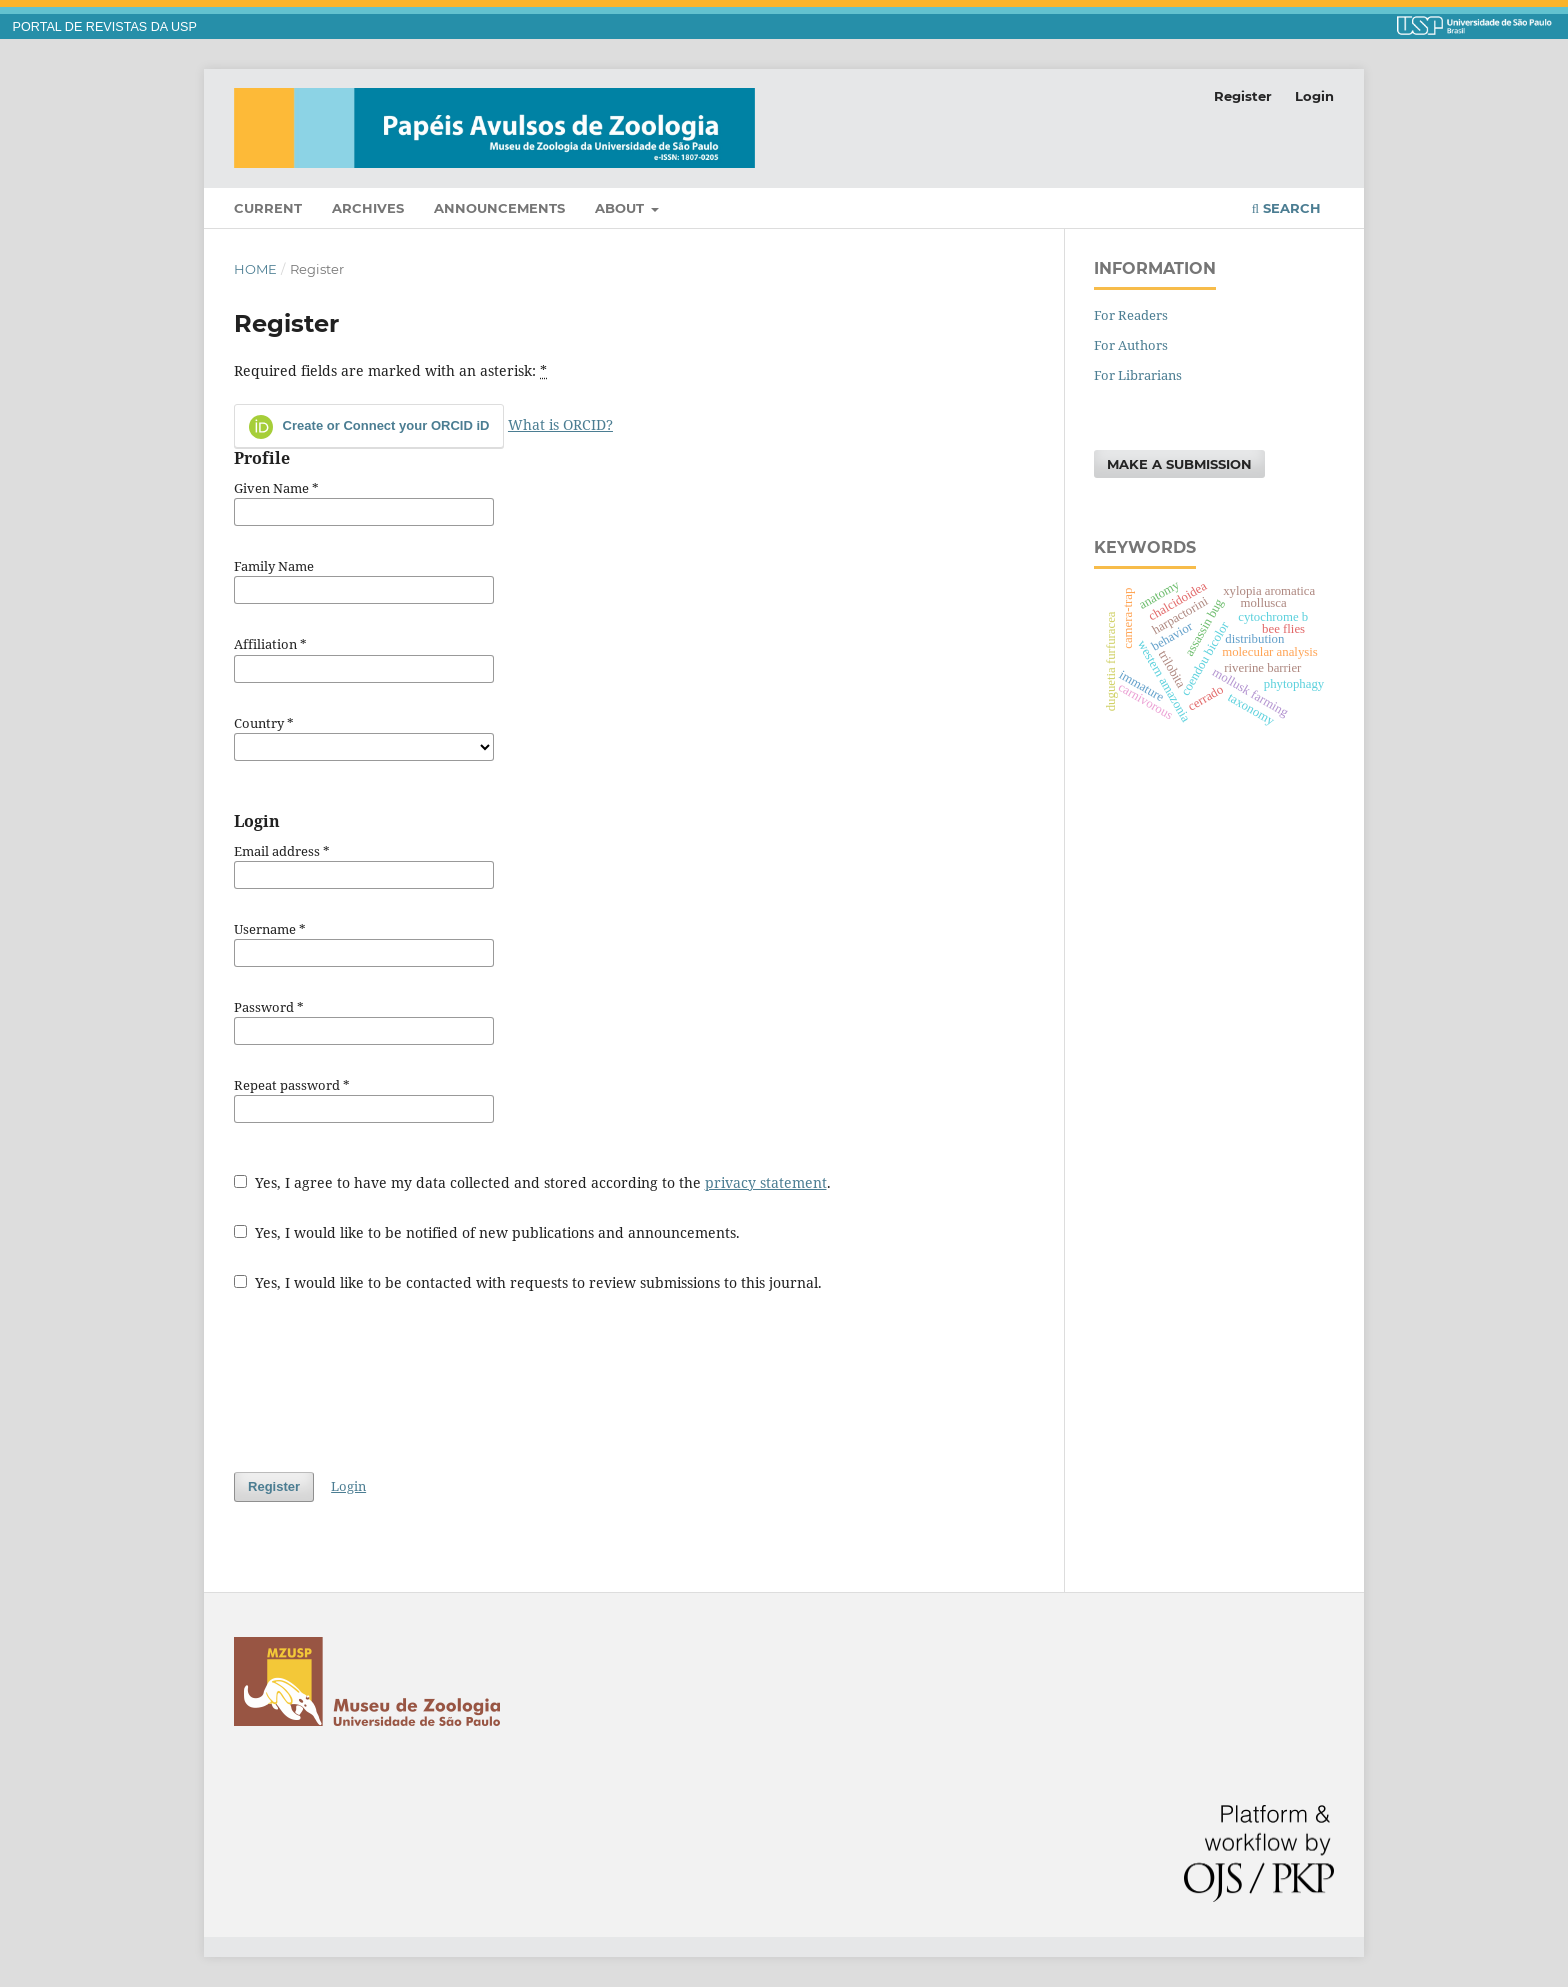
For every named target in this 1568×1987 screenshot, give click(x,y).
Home (255, 269)
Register (1243, 96)
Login (1314, 96)
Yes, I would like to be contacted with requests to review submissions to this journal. (528, 1282)
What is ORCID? (560, 424)
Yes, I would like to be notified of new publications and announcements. (487, 1232)
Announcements (499, 208)
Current (268, 208)
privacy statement (766, 1182)
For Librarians (1138, 375)
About (621, 208)
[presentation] (386, 1382)
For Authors (1131, 345)
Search (1286, 208)
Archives (368, 208)
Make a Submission (1179, 464)
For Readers (1131, 315)
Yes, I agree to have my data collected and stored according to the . (532, 1182)
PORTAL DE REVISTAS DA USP (105, 27)
